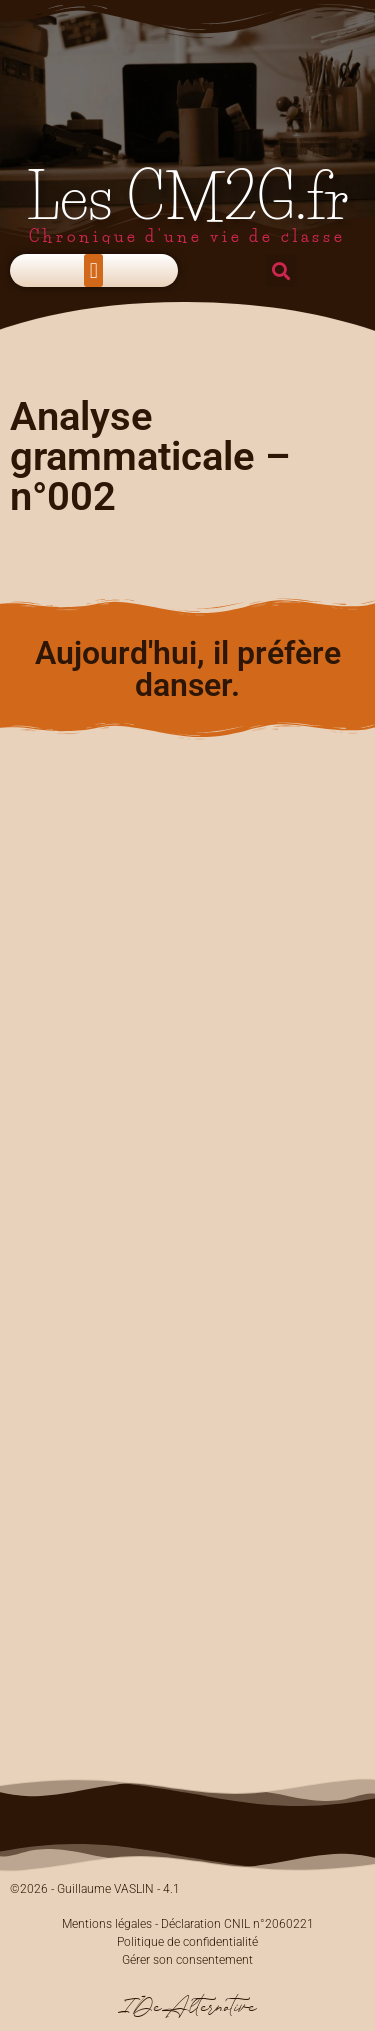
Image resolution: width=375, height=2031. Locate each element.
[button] (93, 270)
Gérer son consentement (187, 1960)
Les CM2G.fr (188, 197)
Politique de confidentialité (187, 1942)
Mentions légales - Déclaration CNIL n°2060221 (188, 1924)
